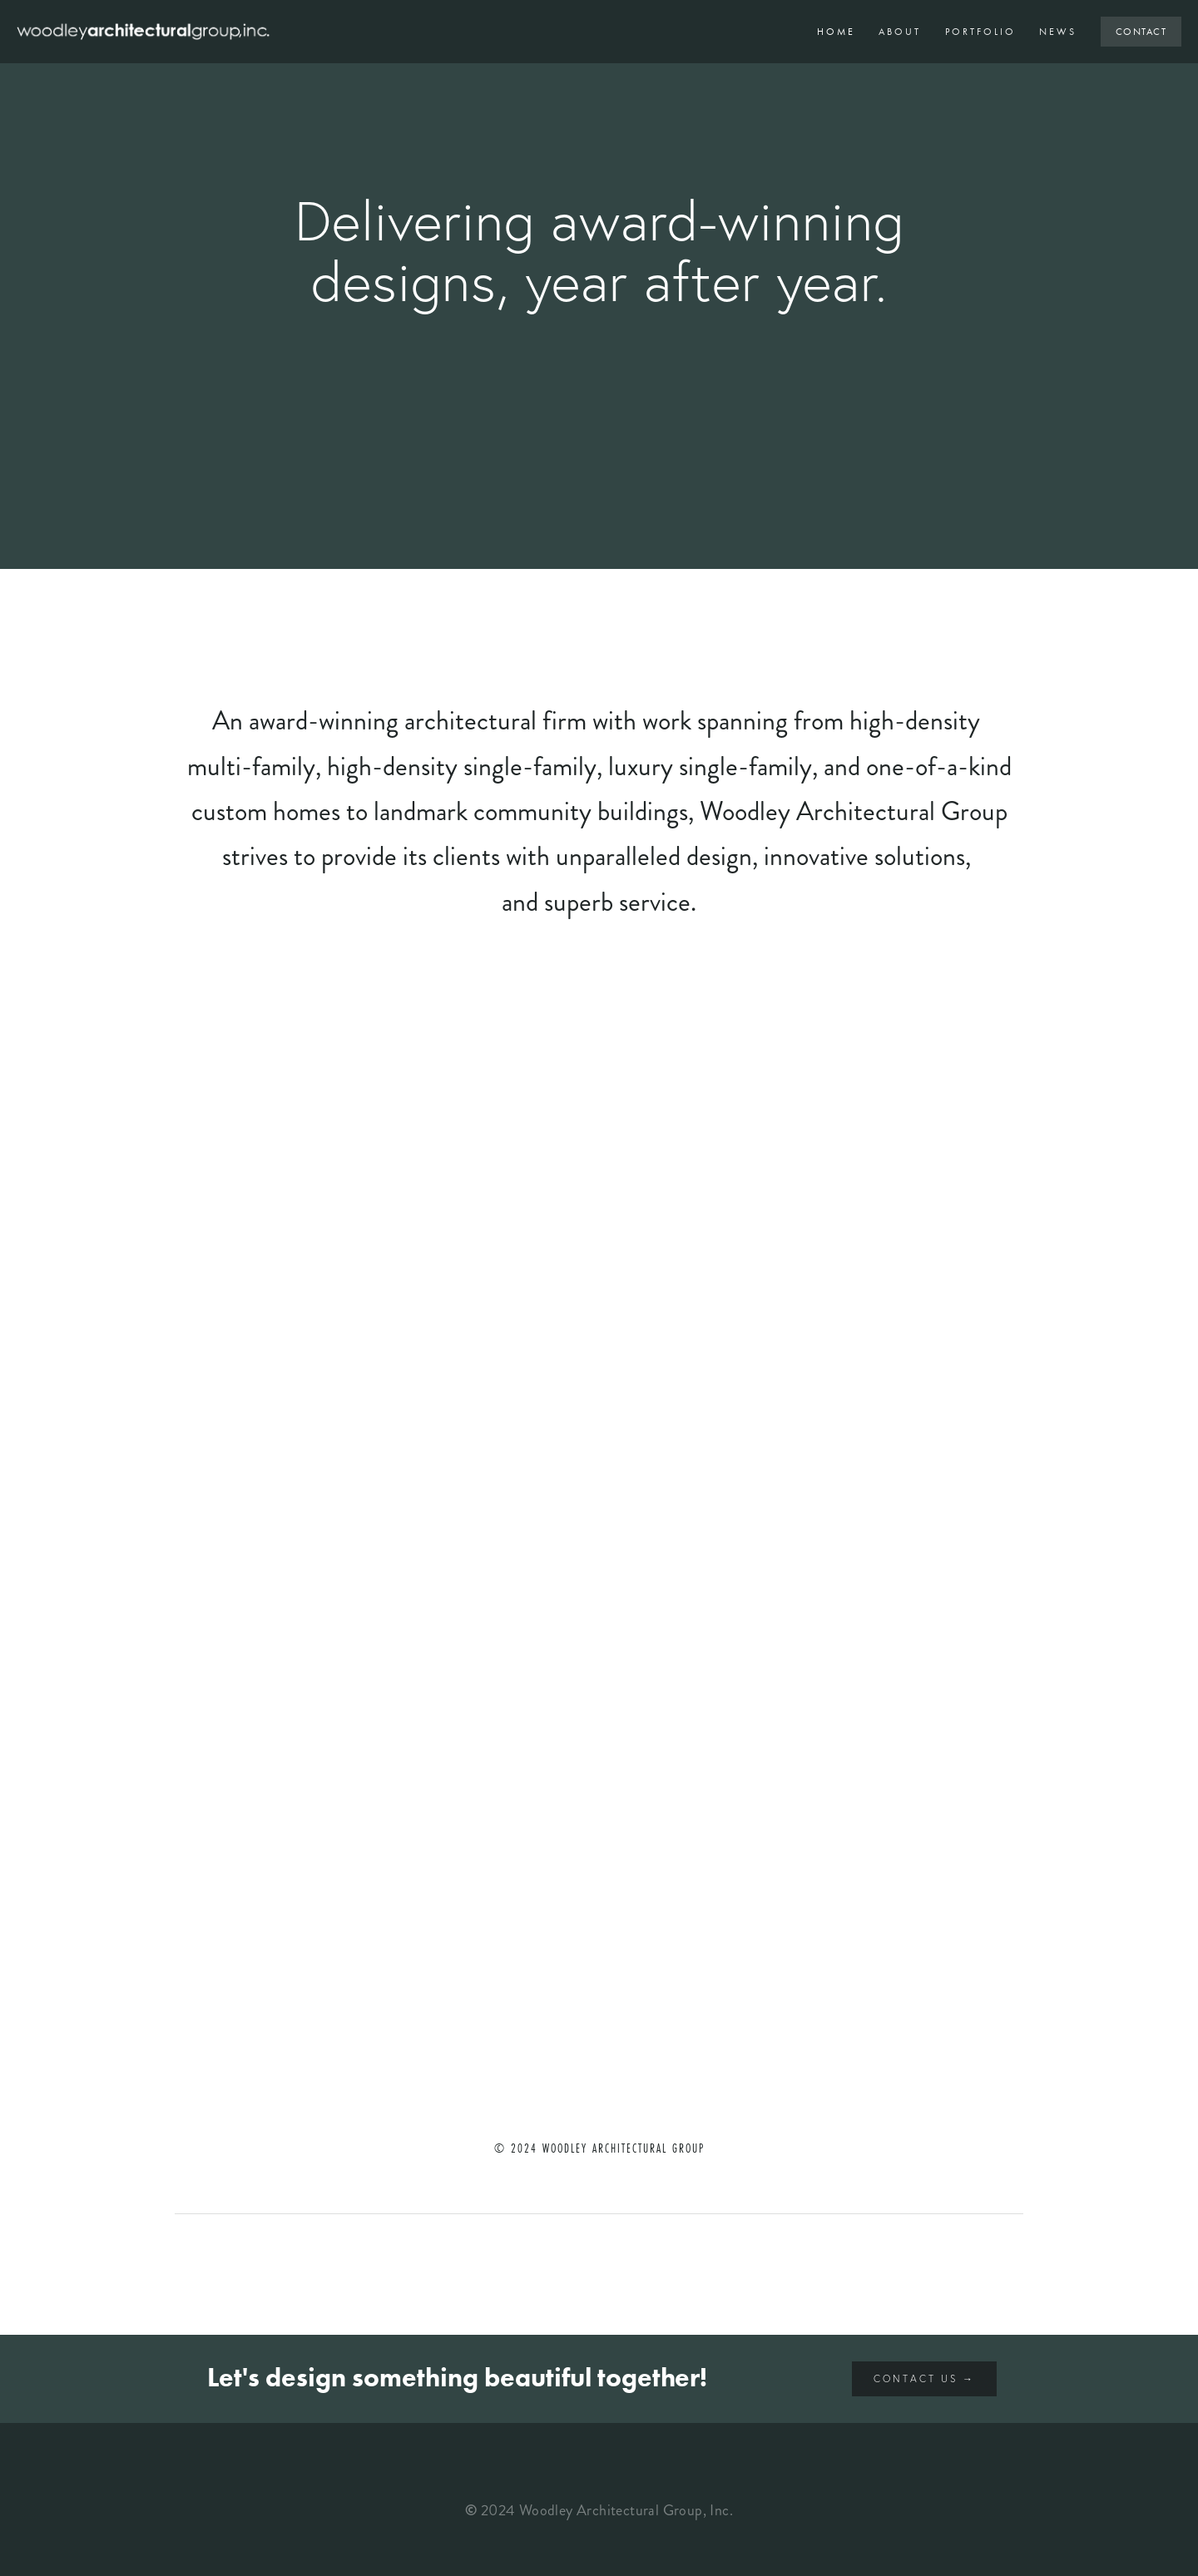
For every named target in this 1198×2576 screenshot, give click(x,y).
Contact (1141, 31)
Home (836, 31)
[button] (281, 1118)
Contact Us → (924, 2378)
